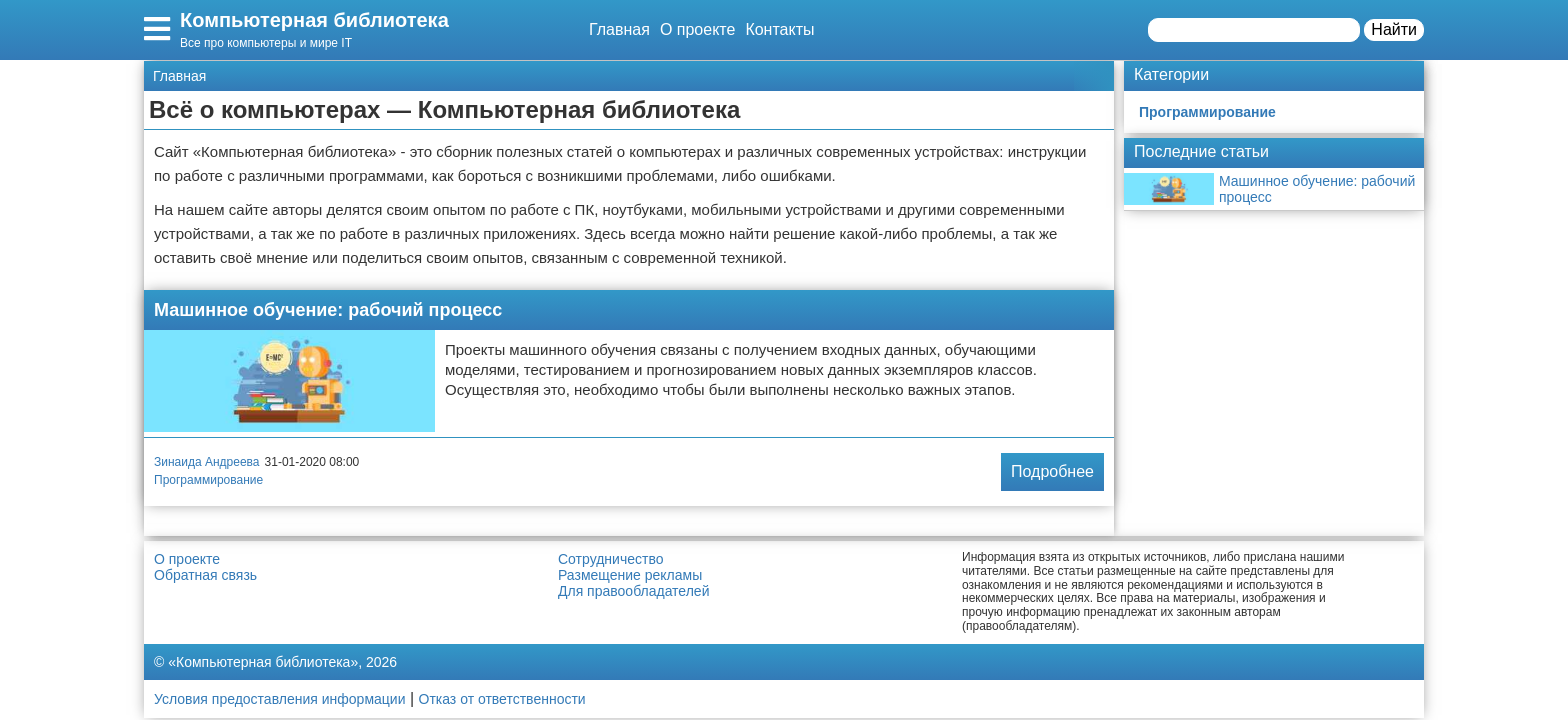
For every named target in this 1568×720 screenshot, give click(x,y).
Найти (1394, 29)
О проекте (697, 29)
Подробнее (1052, 471)
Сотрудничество (610, 559)
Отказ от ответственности (502, 699)
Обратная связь (205, 575)
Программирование (208, 480)
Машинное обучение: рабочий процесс (328, 310)
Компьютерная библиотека (314, 20)
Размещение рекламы (630, 575)
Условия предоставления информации (279, 699)
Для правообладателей (633, 591)
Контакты (779, 29)
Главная (619, 29)
